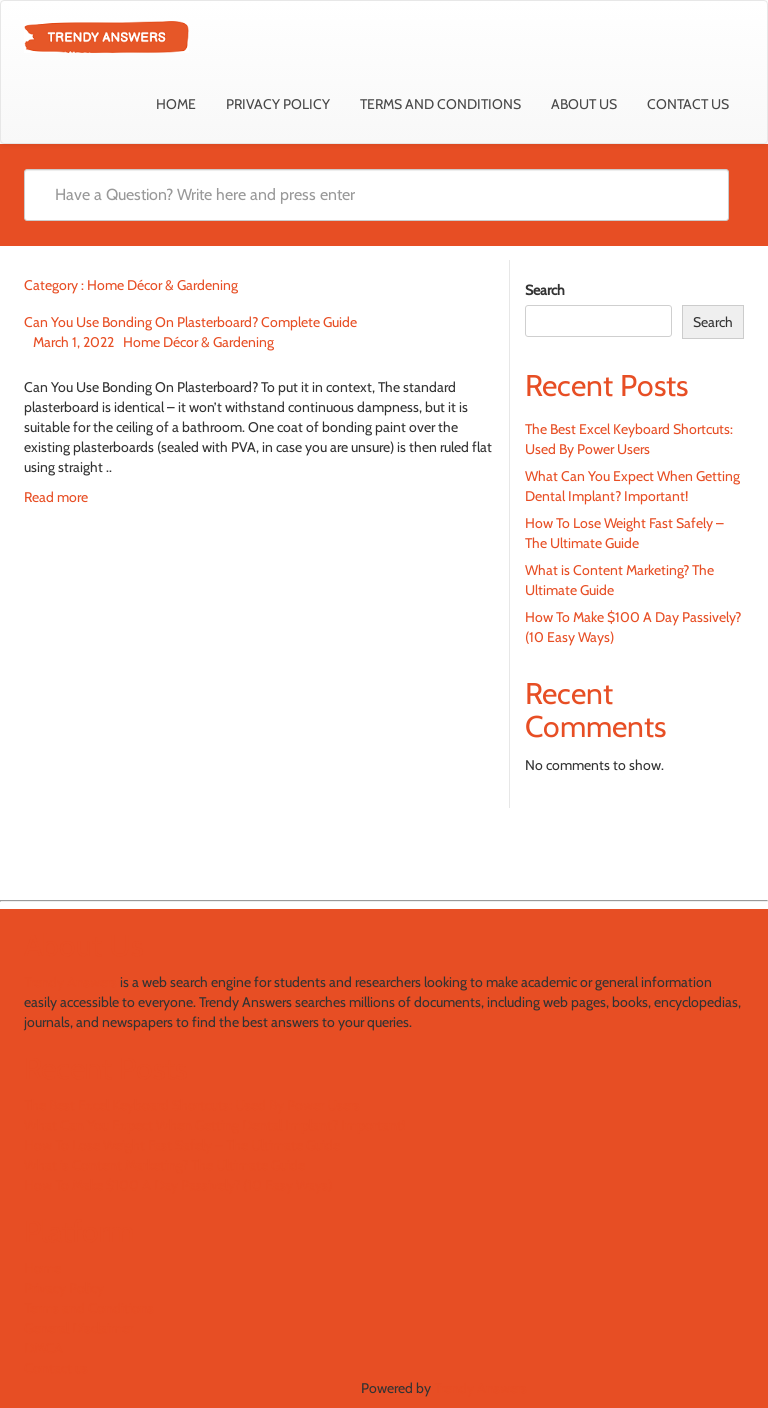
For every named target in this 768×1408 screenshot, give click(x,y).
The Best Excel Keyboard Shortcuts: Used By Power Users (192, 1105)
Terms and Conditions (440, 104)
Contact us (688, 104)
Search (545, 290)
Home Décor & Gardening (198, 342)
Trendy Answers (70, 982)
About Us (584, 104)
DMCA (43, 1348)
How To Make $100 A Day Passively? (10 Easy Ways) (178, 1185)
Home (176, 104)
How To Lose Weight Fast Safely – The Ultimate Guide (182, 1145)
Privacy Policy (278, 104)
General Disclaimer (78, 1328)
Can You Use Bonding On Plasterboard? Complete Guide (190, 322)
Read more (56, 497)
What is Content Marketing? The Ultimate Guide (164, 1165)
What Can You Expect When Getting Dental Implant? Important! (214, 1125)
